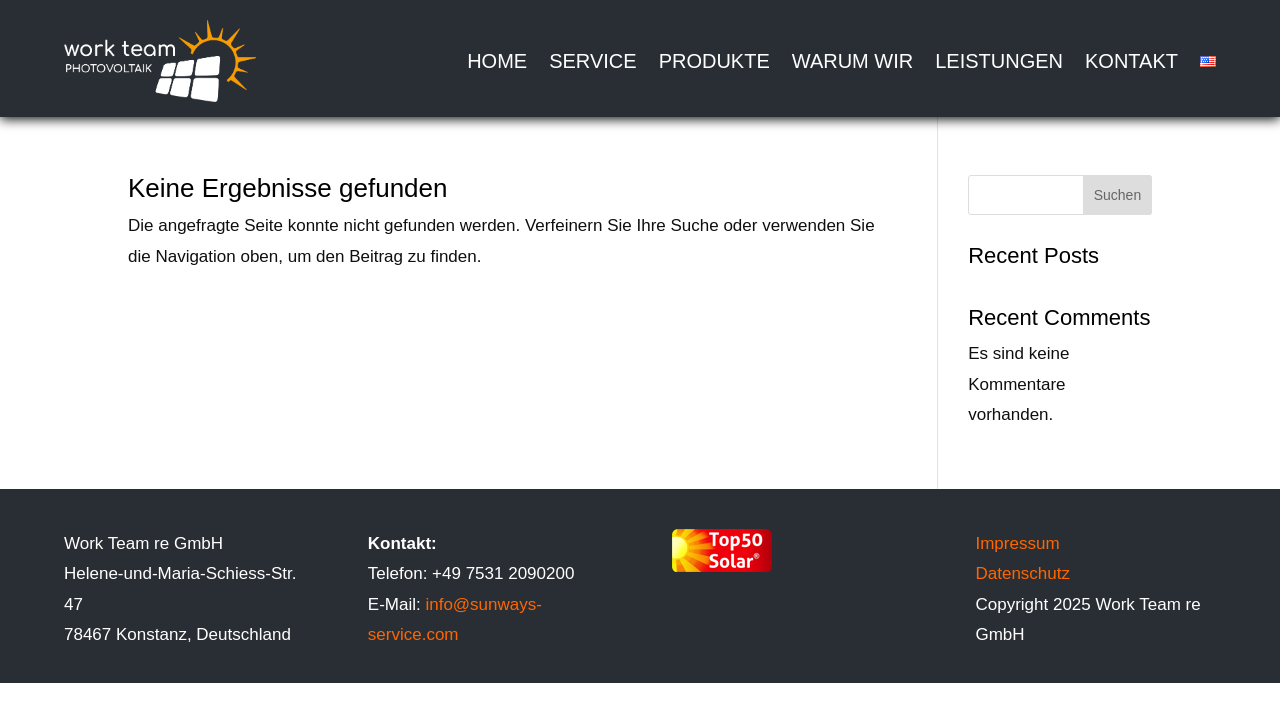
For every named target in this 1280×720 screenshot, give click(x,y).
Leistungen (999, 61)
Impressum (1017, 543)
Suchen (1117, 195)
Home (497, 61)
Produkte (714, 61)
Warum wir (852, 61)
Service (592, 61)
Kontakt (1131, 61)
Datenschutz (1024, 573)
